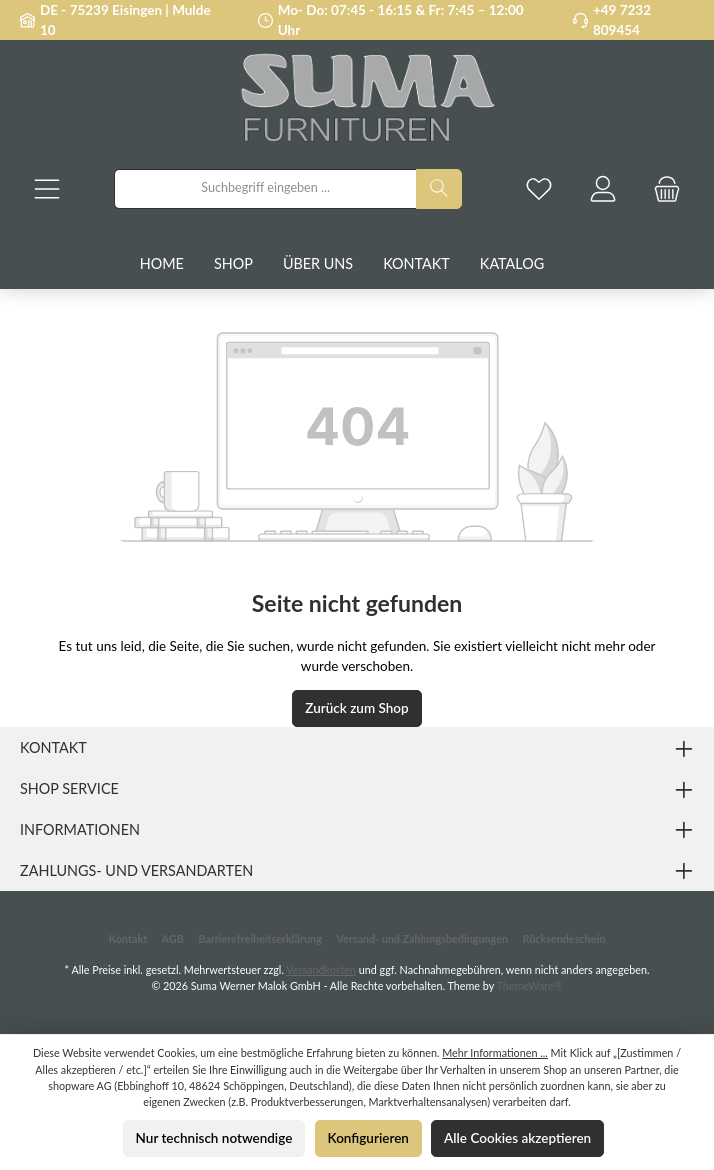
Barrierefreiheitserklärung (260, 938)
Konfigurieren (368, 1138)
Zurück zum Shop (356, 708)
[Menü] (47, 188)
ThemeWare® (529, 985)
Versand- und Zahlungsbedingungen (422, 938)
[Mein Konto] (603, 188)
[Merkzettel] (539, 188)
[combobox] (265, 189)
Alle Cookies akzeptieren (517, 1138)
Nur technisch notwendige (214, 1138)
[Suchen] (439, 189)
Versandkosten (321, 969)
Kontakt (128, 938)
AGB (173, 938)
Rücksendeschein (563, 938)
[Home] (177, 264)
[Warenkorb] (667, 188)
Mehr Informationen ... (495, 1052)
